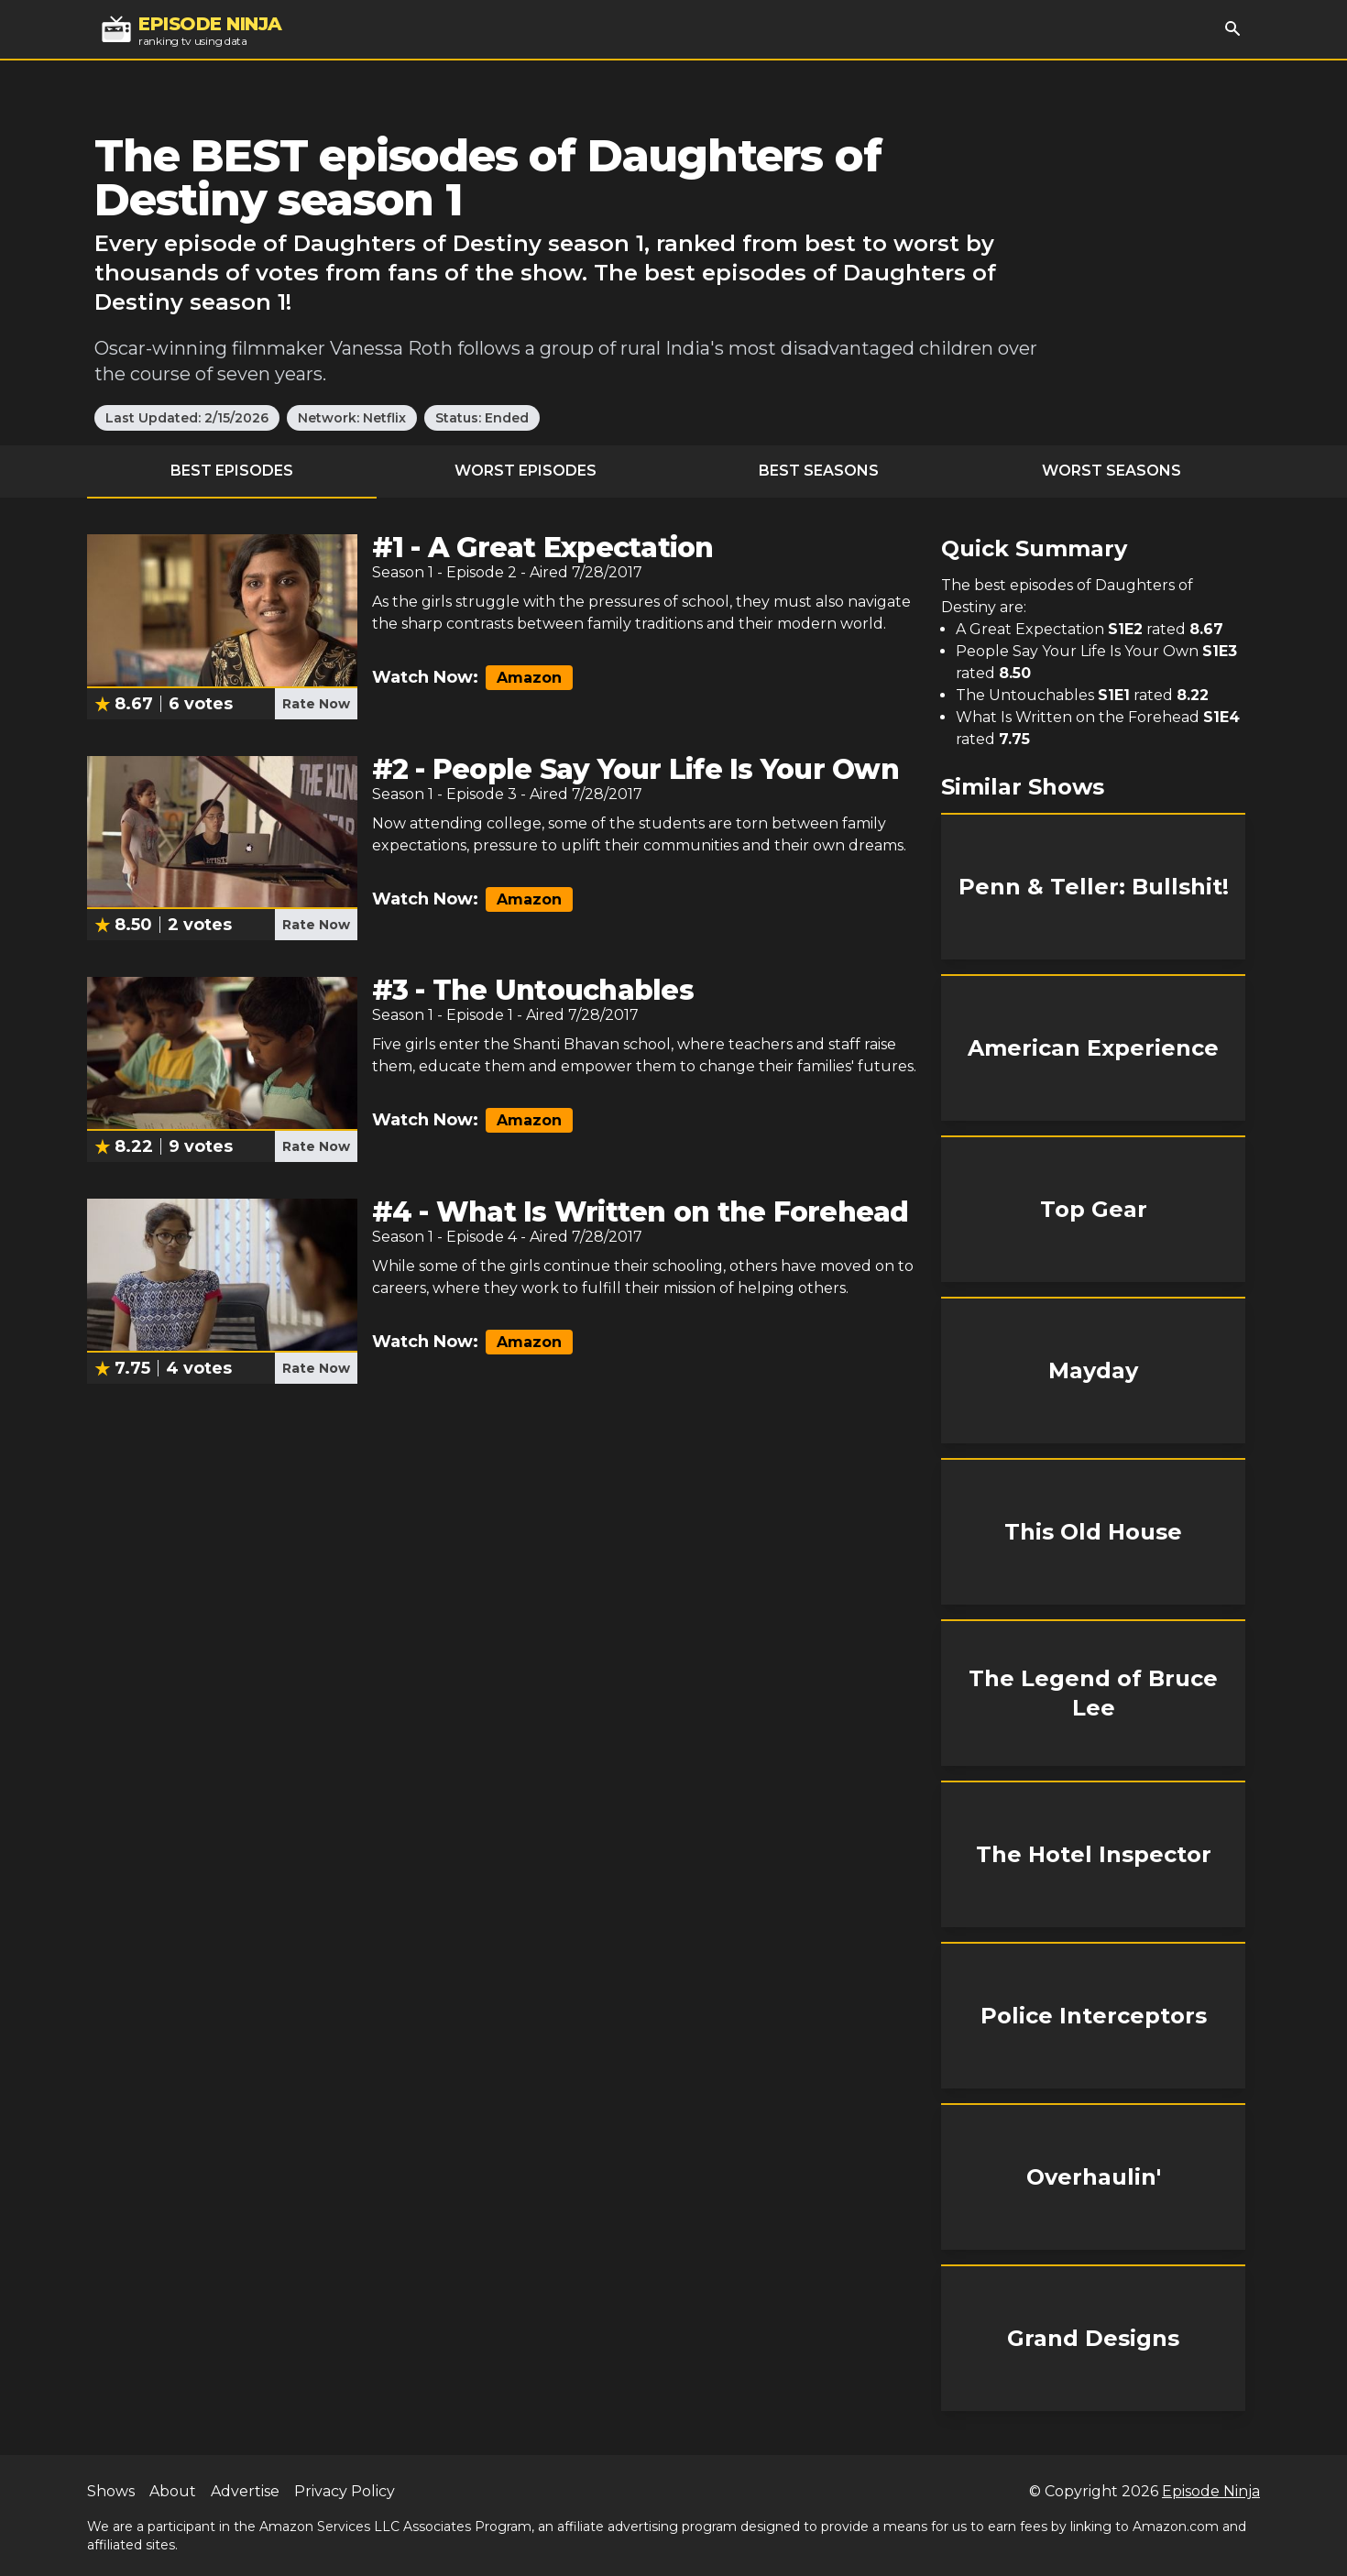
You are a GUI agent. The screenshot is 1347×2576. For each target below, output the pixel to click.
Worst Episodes (525, 470)
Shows (111, 2491)
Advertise (245, 2491)
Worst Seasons (1111, 470)
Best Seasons (819, 470)
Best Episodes (231, 470)
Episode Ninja (1211, 2491)
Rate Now (316, 704)
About (172, 2491)
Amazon (529, 677)
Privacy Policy (344, 2491)
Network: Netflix (352, 418)
